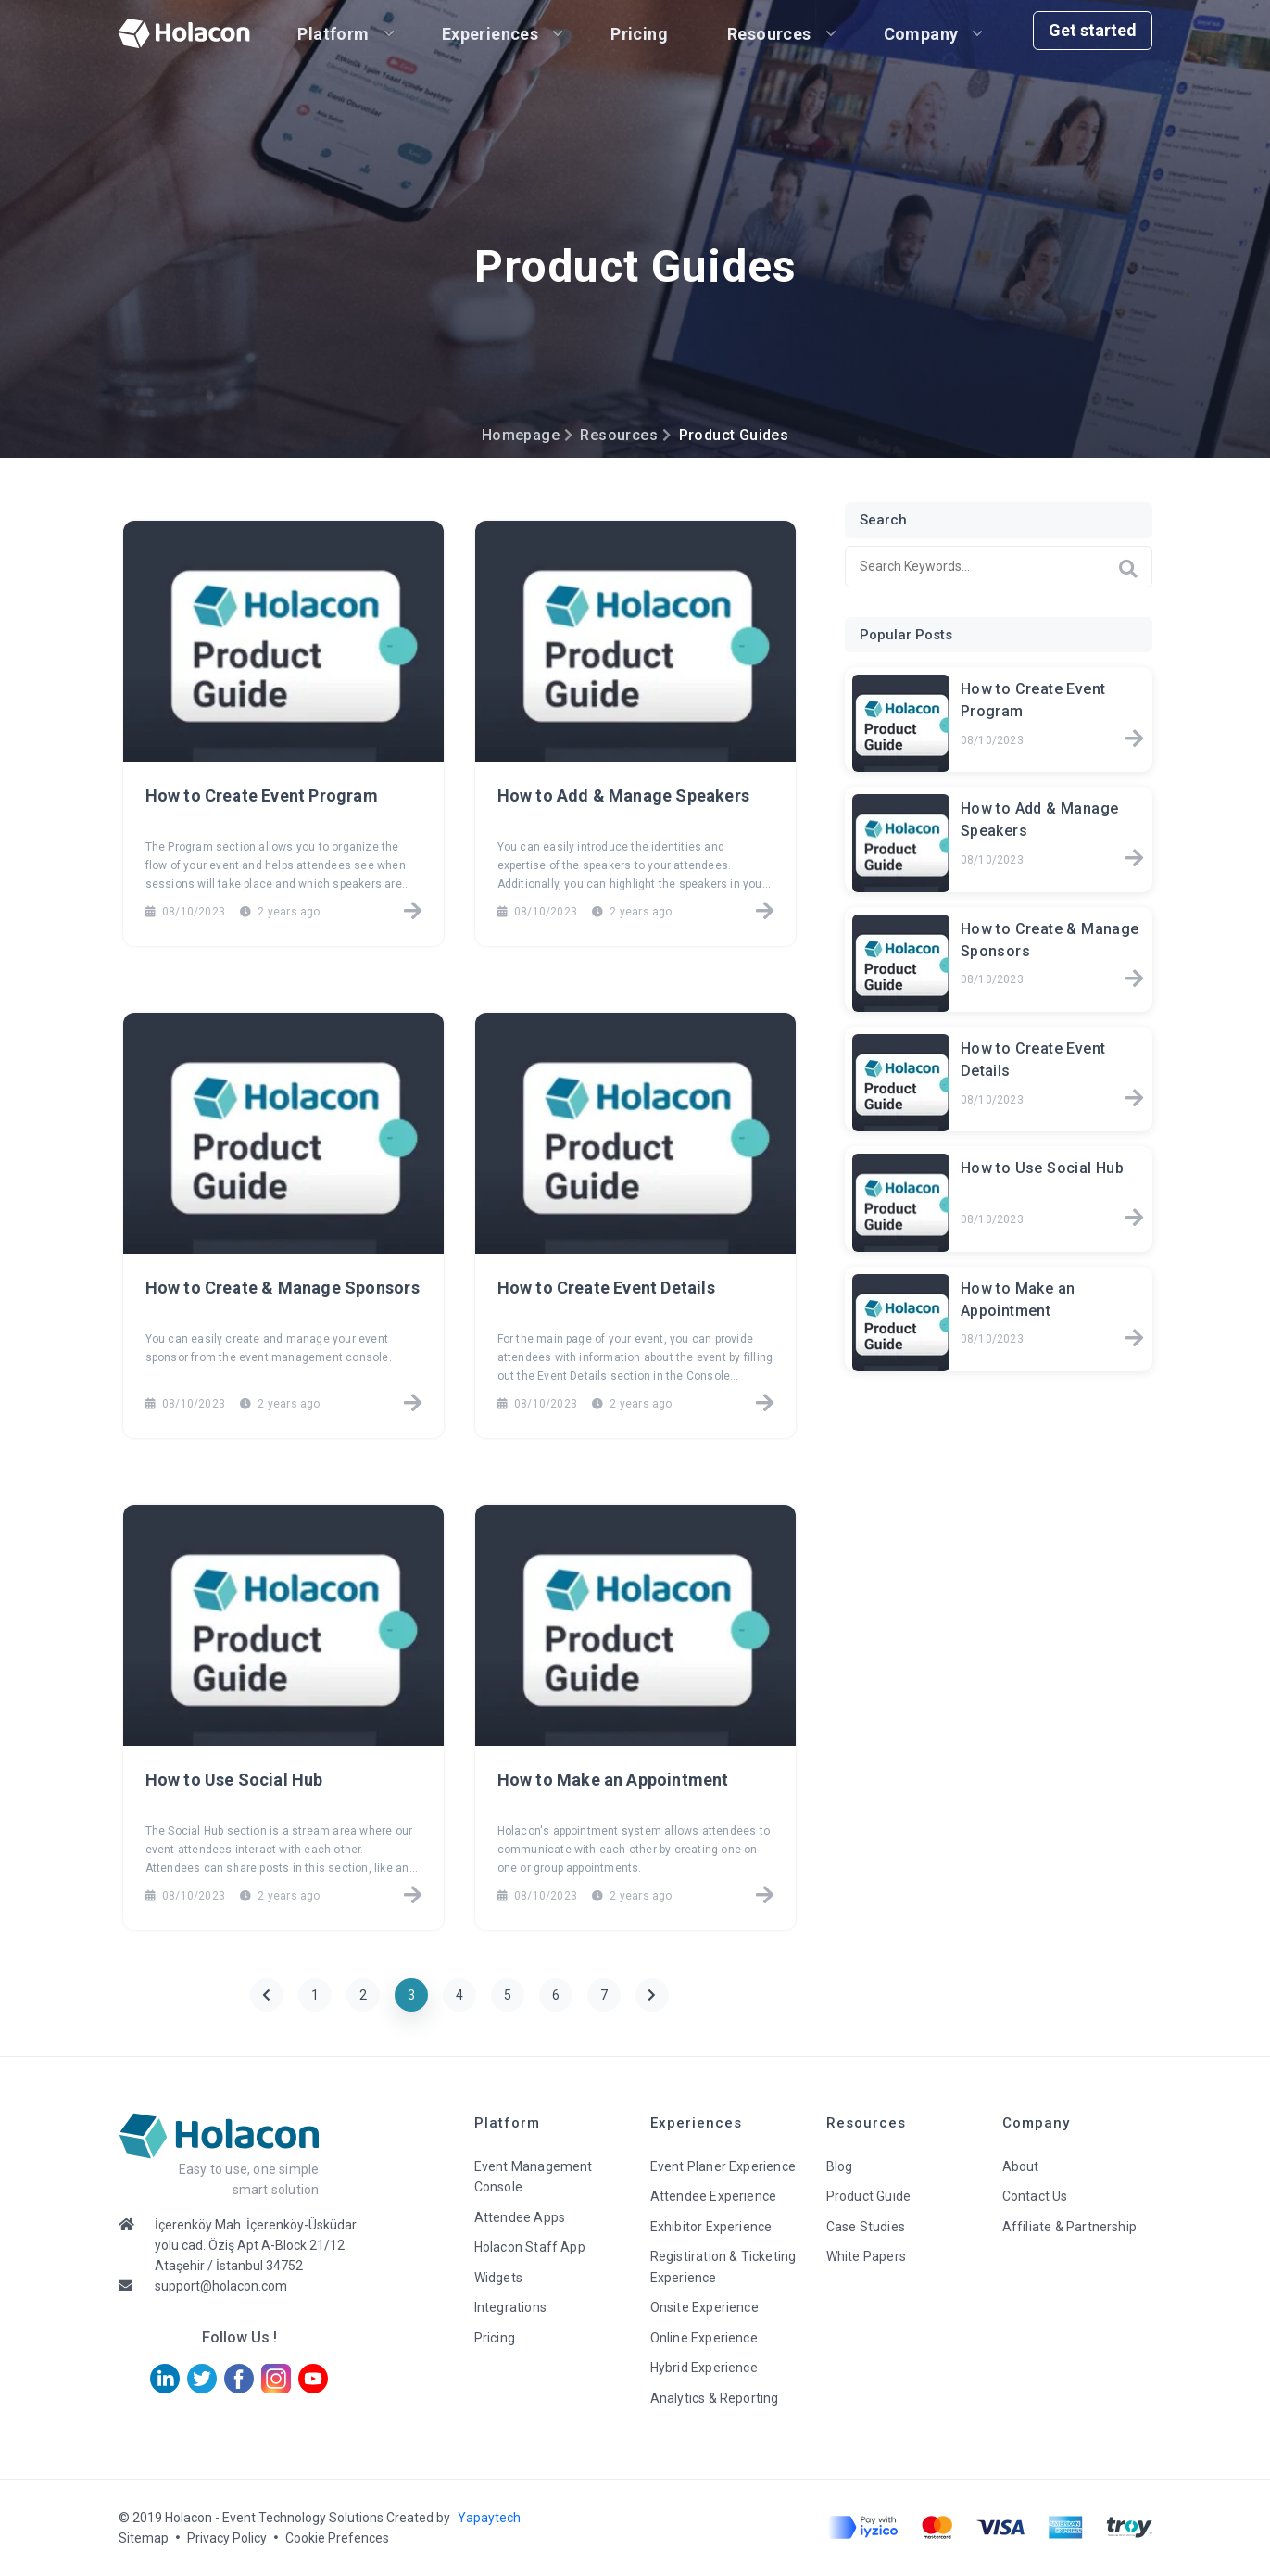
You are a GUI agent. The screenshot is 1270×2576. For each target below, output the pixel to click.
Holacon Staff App (529, 2247)
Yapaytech (489, 2517)
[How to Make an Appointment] (764, 1897)
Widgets (498, 2277)
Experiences (490, 34)
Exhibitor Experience (711, 2226)
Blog (839, 2166)
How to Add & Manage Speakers (623, 795)
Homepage (521, 435)
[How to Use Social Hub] (412, 1897)
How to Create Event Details (606, 1287)
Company (921, 34)
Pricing (639, 34)
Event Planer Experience (723, 2166)
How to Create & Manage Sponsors (282, 1287)
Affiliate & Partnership (1070, 2226)
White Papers (866, 2256)
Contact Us (1035, 2196)
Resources (769, 34)
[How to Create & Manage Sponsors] (412, 1405)
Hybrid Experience (704, 2367)
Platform (334, 34)
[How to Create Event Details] (764, 1405)
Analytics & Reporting (714, 2398)
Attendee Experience (713, 2196)
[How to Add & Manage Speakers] (764, 913)
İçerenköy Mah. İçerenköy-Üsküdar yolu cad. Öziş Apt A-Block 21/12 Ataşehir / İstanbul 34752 (256, 2245)
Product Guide (869, 2196)
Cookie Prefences (337, 2538)
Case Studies (865, 2226)
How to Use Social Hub (234, 1779)
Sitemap (144, 2538)
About (1020, 2166)
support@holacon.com (221, 2286)
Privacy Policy (227, 2538)
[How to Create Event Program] (412, 913)
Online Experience (704, 2337)
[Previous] (266, 1995)
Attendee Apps (520, 2217)
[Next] (652, 1995)
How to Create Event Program (261, 795)
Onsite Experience (704, 2307)
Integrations (510, 2307)
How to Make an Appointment (613, 1779)
